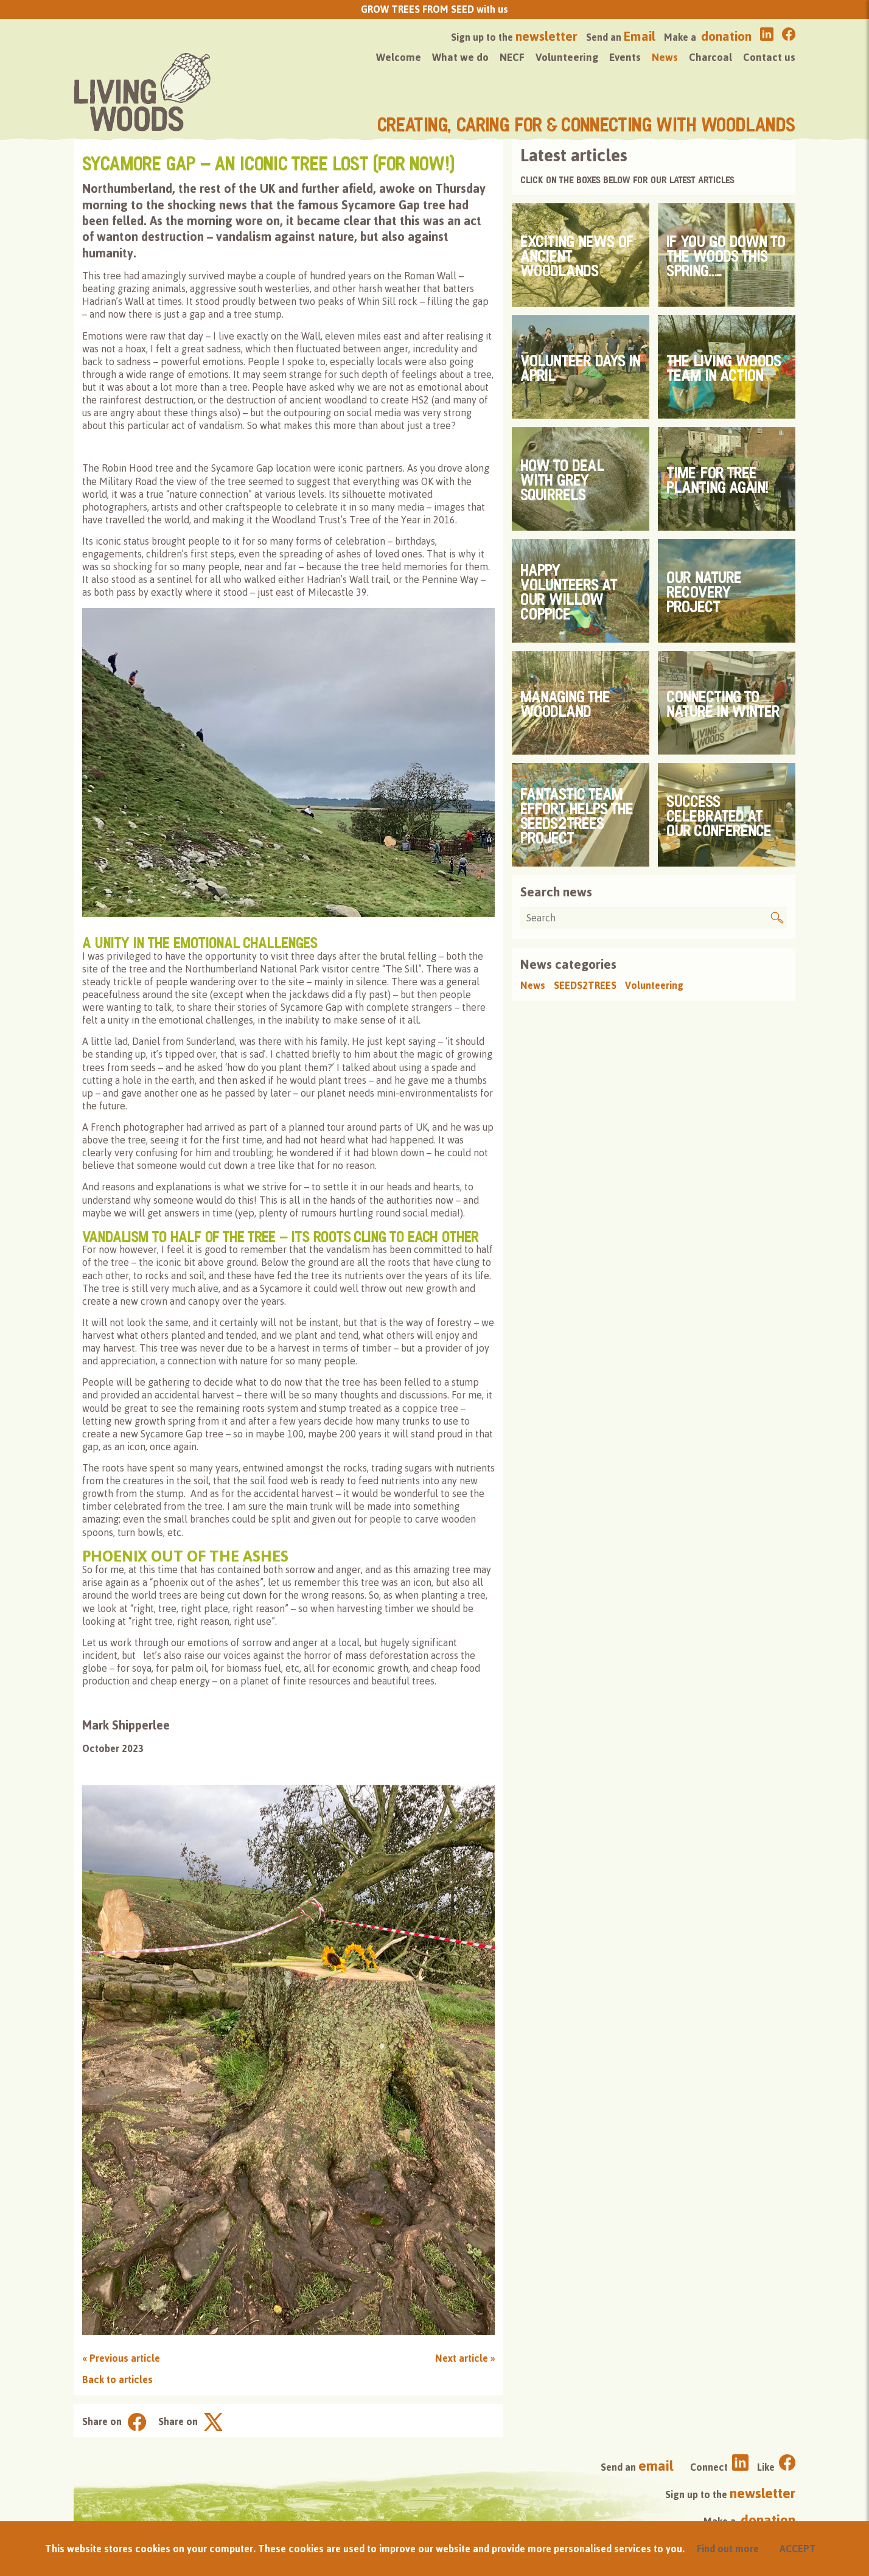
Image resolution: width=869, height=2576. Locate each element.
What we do (460, 57)
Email (639, 36)
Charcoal (710, 57)
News (665, 57)
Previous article (121, 2358)
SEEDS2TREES (585, 985)
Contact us (769, 57)
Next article (465, 2358)
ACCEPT (798, 2548)
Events (625, 57)
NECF (512, 57)
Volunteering (567, 57)
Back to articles (117, 2379)
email (655, 2465)
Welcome (398, 57)
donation (726, 36)
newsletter (546, 36)
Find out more (728, 2548)
